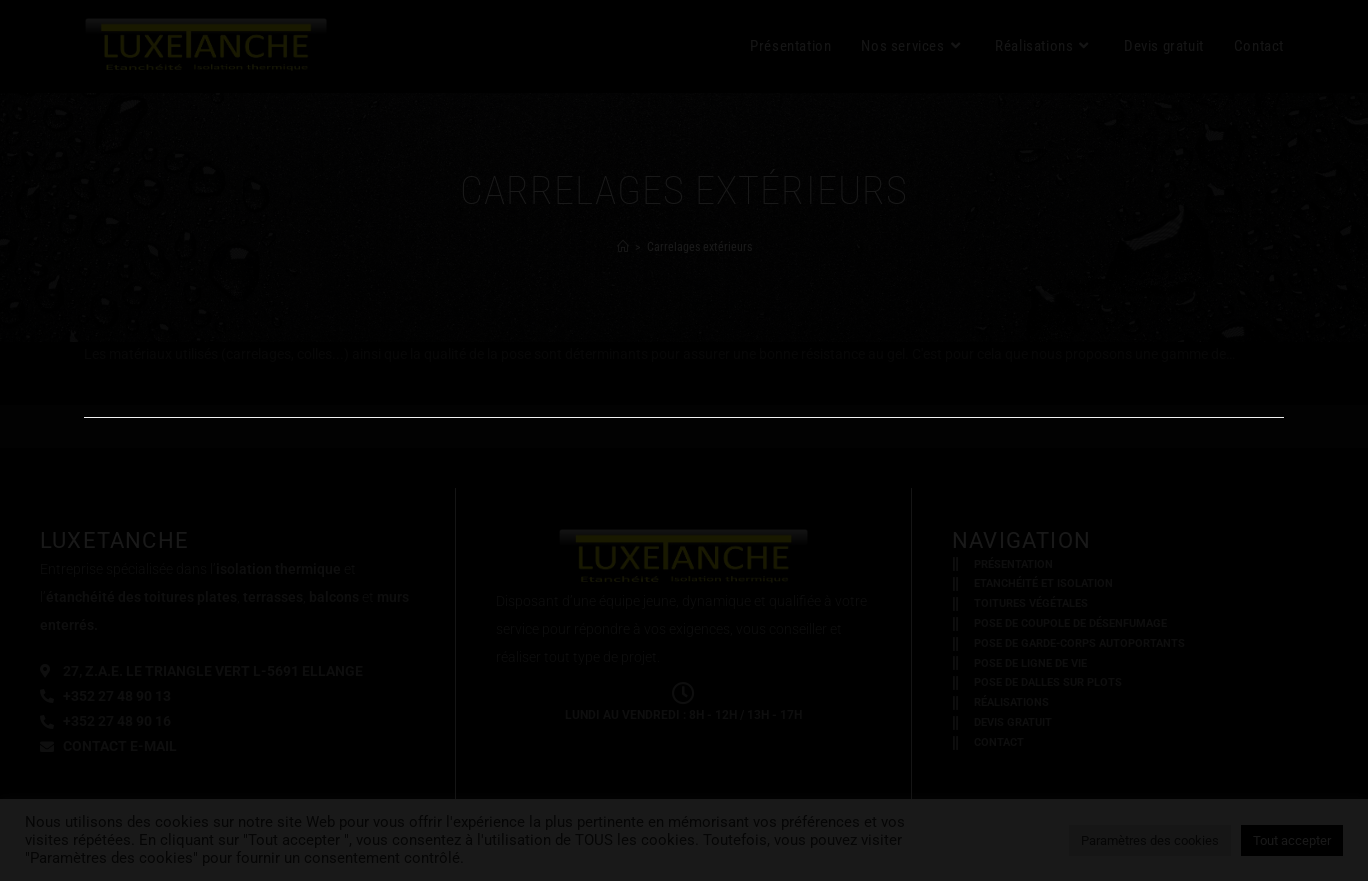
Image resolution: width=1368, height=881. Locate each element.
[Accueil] (623, 247)
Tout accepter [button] (1292, 840)
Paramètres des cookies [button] (1150, 840)
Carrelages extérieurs (699, 247)
